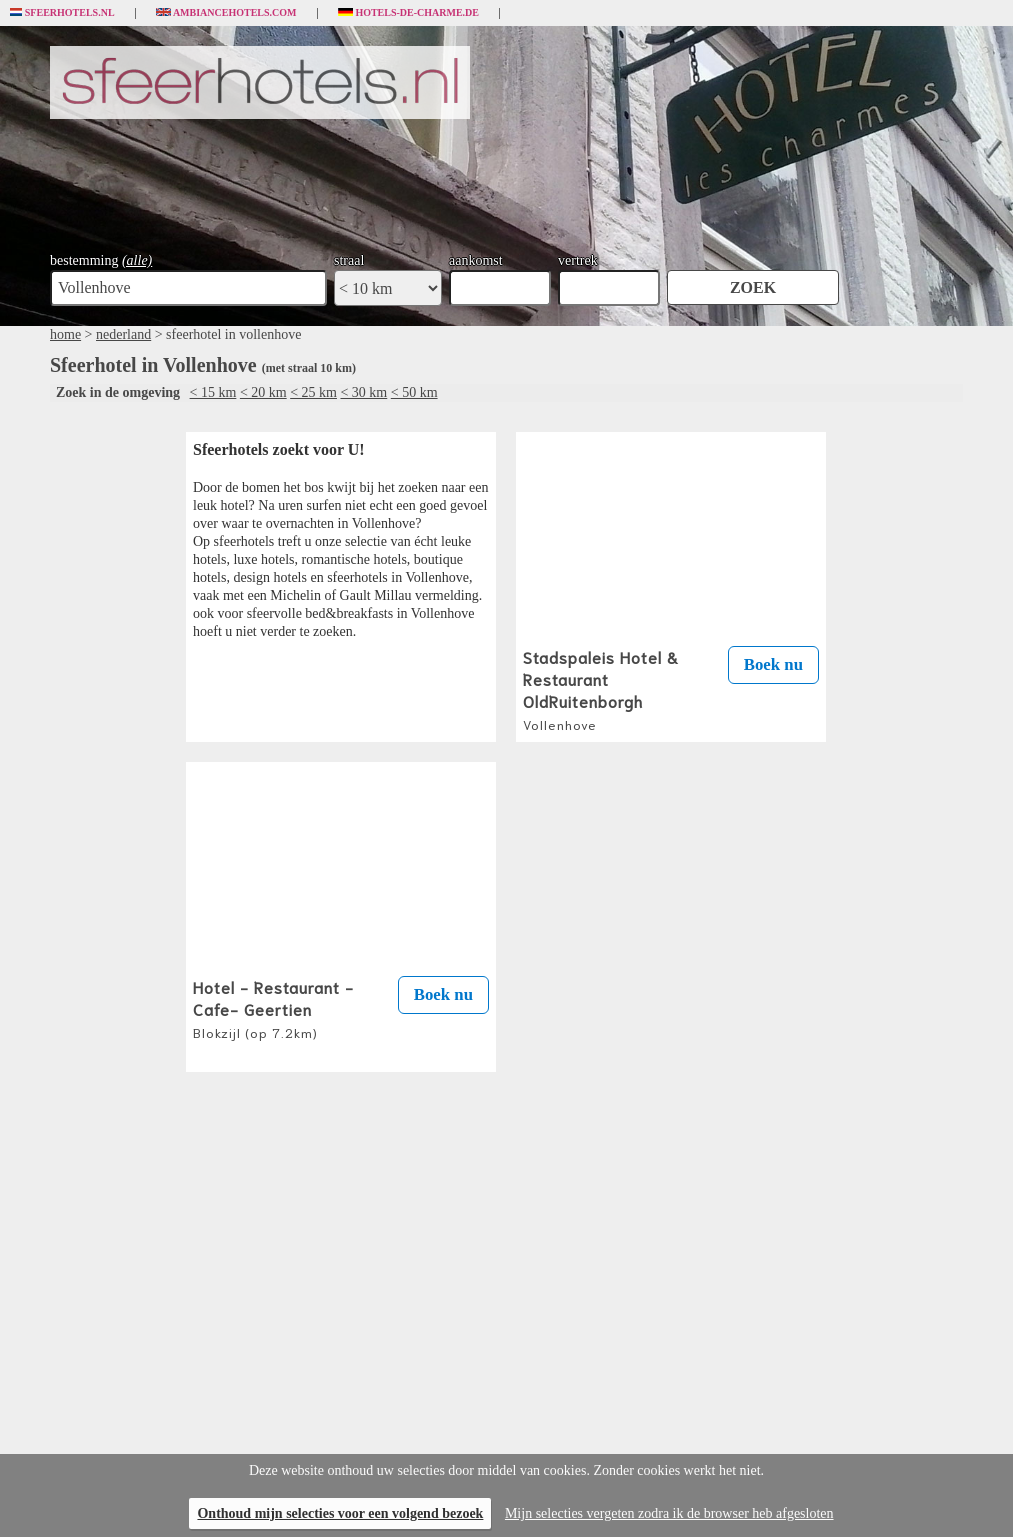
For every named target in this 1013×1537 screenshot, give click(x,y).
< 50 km (414, 392)
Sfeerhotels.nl (62, 13)
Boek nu (773, 664)
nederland (123, 334)
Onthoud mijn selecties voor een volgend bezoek (340, 1513)
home (65, 334)
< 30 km (363, 392)
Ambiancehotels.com (226, 13)
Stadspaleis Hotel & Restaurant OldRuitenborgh (601, 689)
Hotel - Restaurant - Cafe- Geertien (273, 1008)
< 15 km (213, 392)
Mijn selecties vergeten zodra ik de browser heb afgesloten (669, 1513)
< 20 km (263, 392)
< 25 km (313, 392)
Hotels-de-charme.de (409, 13)
